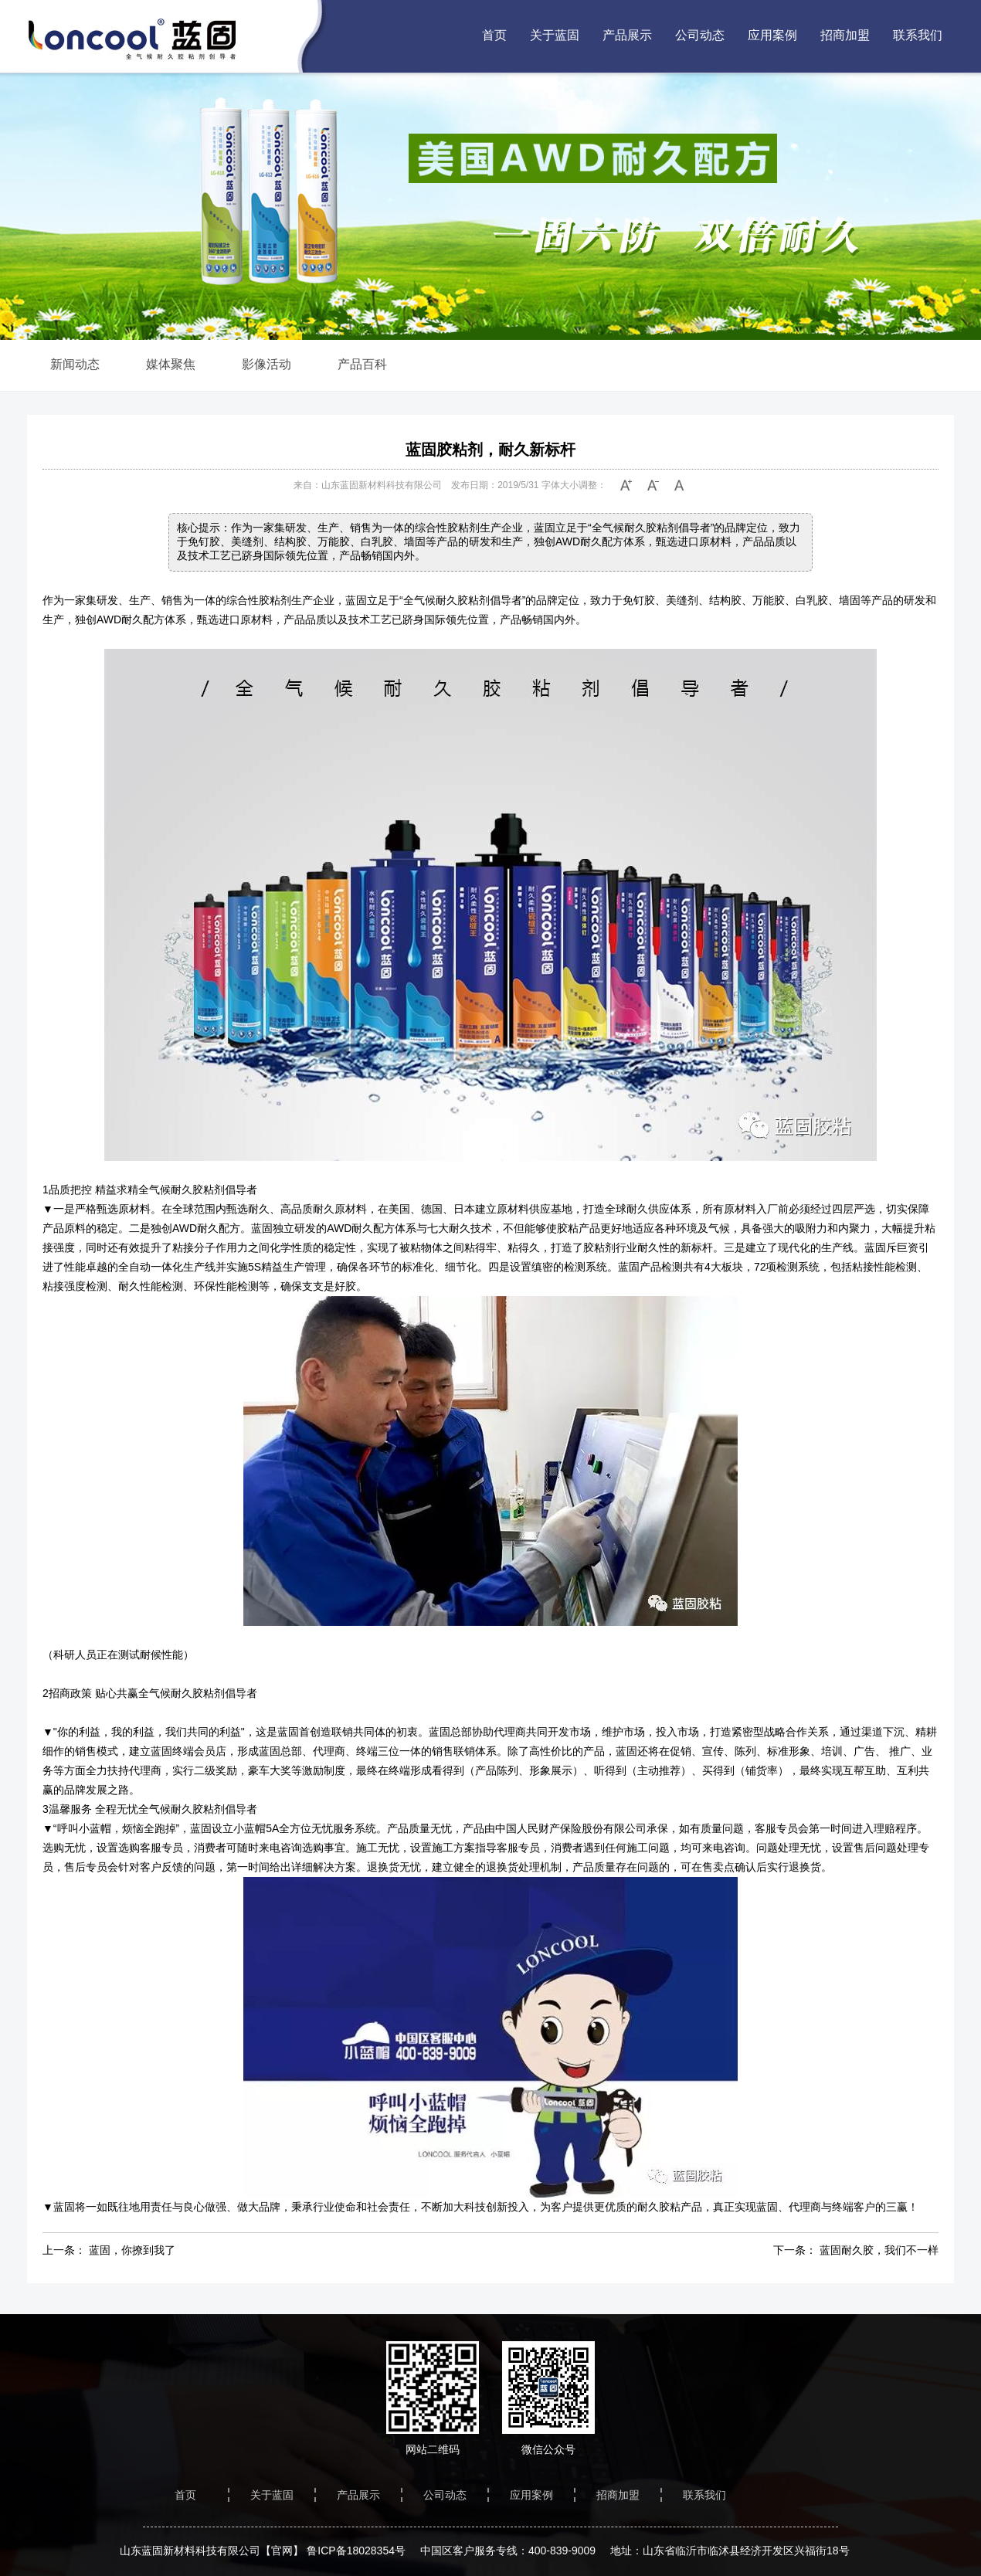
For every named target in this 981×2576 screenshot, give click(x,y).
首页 (494, 35)
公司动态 (700, 35)
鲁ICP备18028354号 (356, 2550)
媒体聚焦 (170, 364)
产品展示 (627, 35)
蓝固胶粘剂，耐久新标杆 (490, 449)
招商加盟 (845, 35)
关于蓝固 (554, 35)
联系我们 (917, 35)
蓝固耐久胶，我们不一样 (879, 2250)
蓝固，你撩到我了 (132, 2250)
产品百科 (362, 364)
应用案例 (772, 35)
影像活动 (266, 364)
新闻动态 (75, 364)
